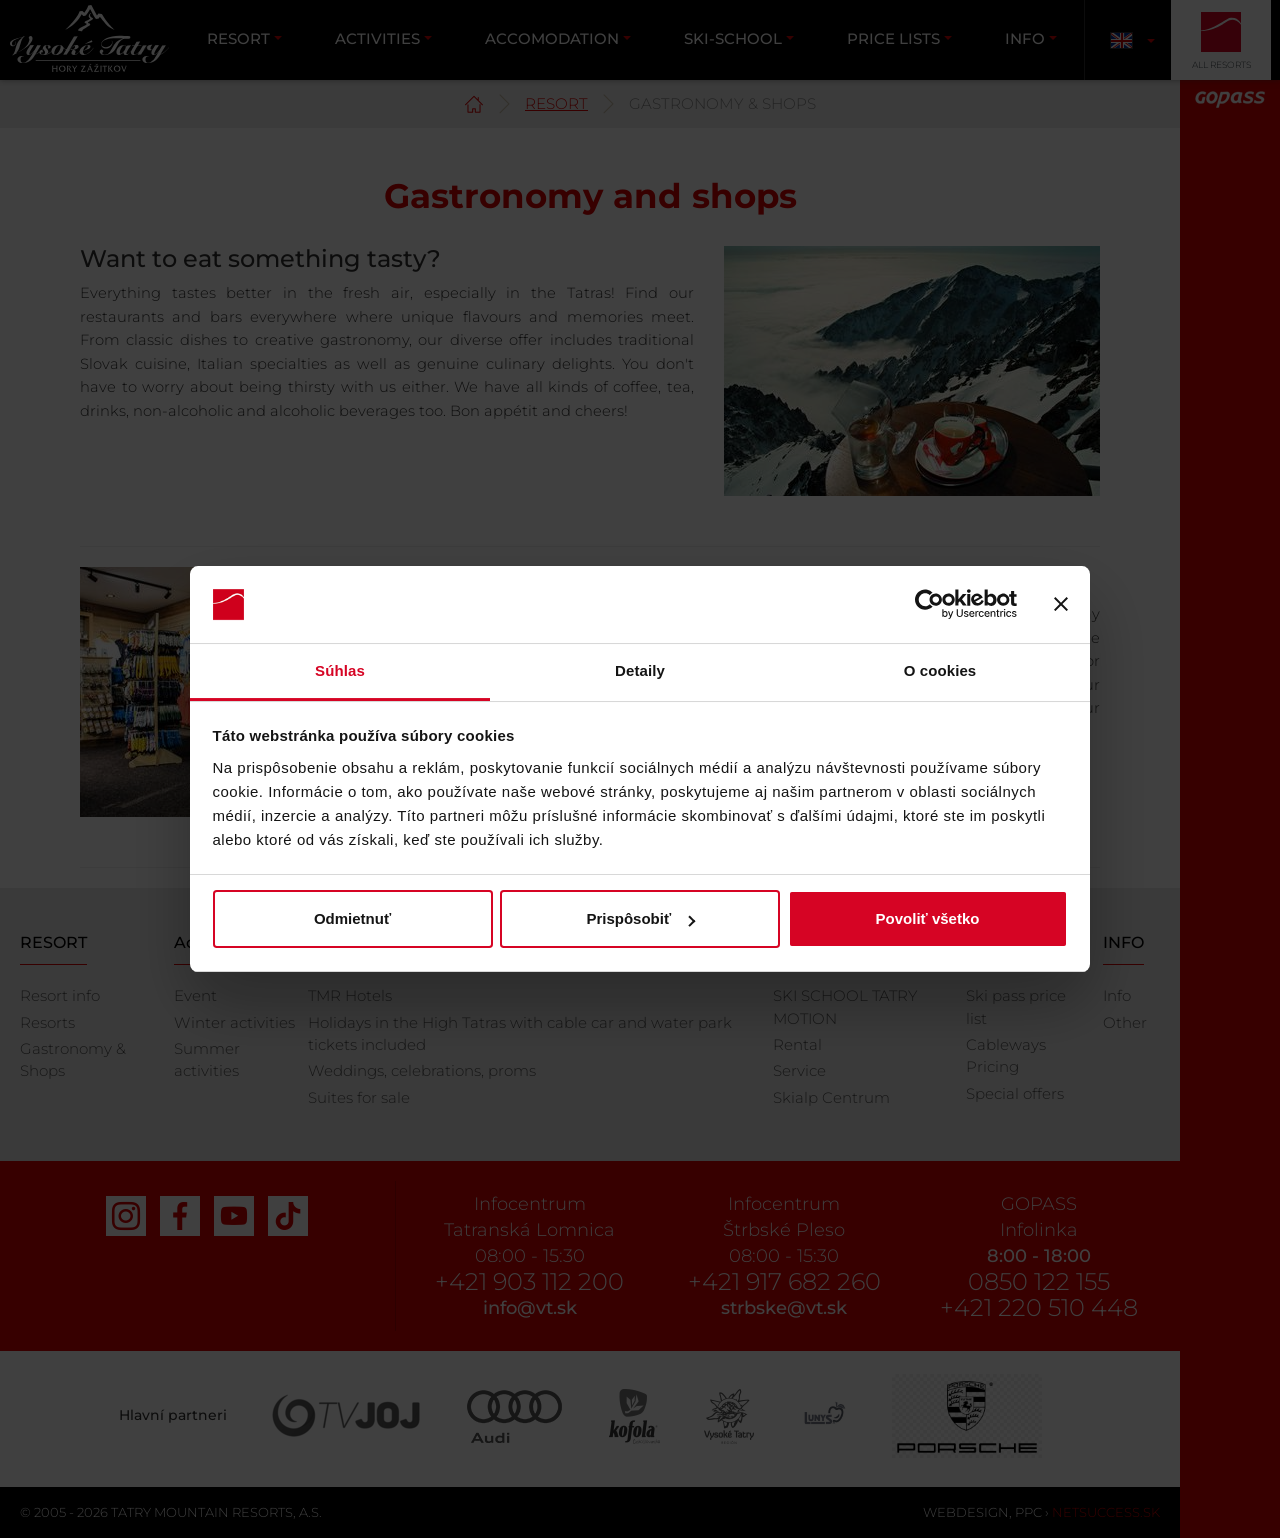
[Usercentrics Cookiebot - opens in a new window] (929, 605)
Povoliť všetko (928, 918)
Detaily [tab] (640, 670)
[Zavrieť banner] (1061, 605)
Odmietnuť (352, 918)
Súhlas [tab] (340, 670)
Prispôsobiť (640, 918)
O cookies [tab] (940, 670)
